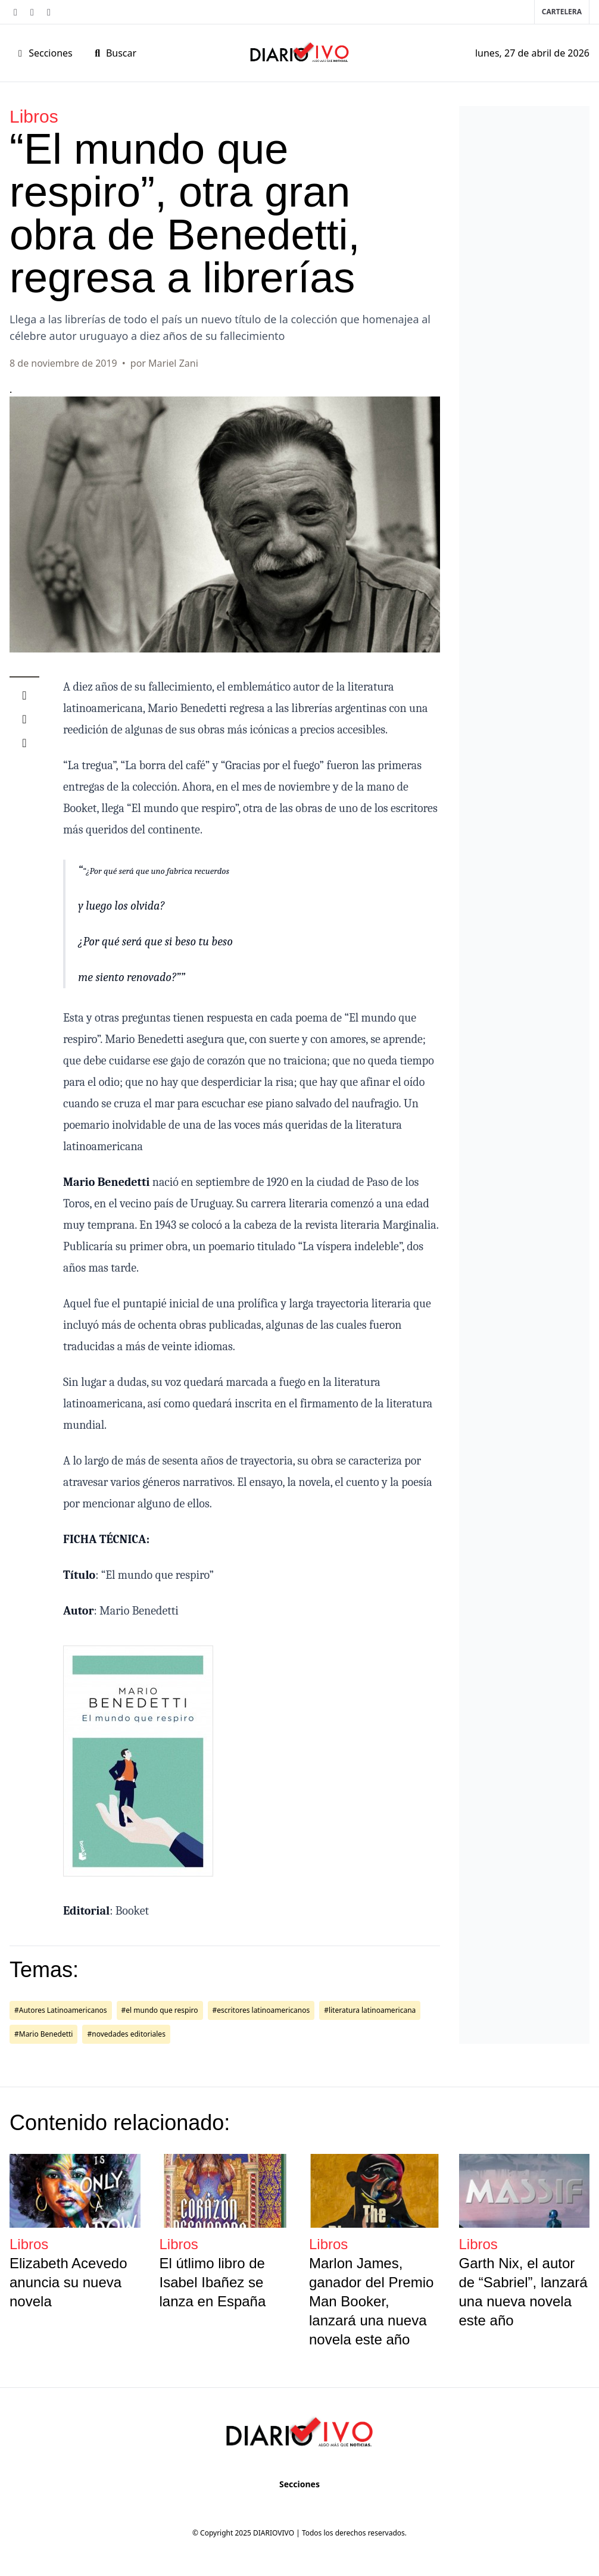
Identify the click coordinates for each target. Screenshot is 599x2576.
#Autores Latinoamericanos (60, 2010)
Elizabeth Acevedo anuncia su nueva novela (68, 2282)
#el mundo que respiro (159, 2010)
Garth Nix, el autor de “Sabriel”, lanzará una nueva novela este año (523, 2291)
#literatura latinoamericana (370, 2010)
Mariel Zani (173, 363)
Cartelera (562, 12)
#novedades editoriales (126, 2034)
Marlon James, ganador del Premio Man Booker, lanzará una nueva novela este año (371, 2301)
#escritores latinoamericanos (261, 2010)
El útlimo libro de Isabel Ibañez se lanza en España (213, 2282)
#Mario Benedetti (43, 2034)
